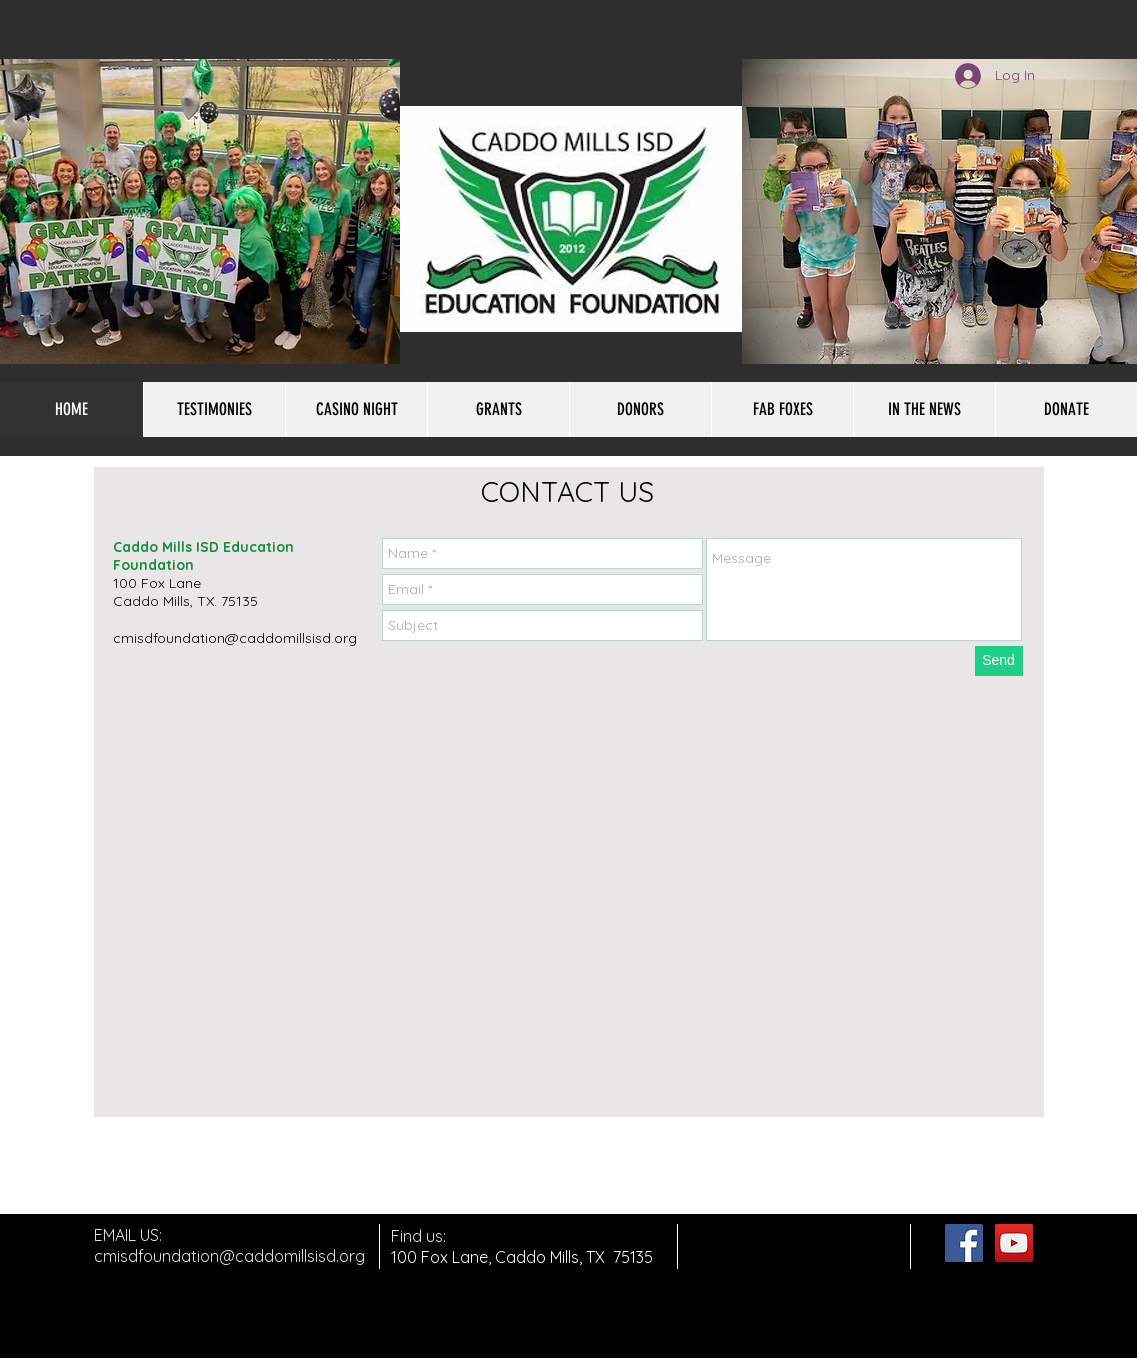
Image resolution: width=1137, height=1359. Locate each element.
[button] (782, 409)
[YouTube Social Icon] (1014, 1243)
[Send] (999, 661)
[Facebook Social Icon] (964, 1243)
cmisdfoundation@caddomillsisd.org (235, 638)
